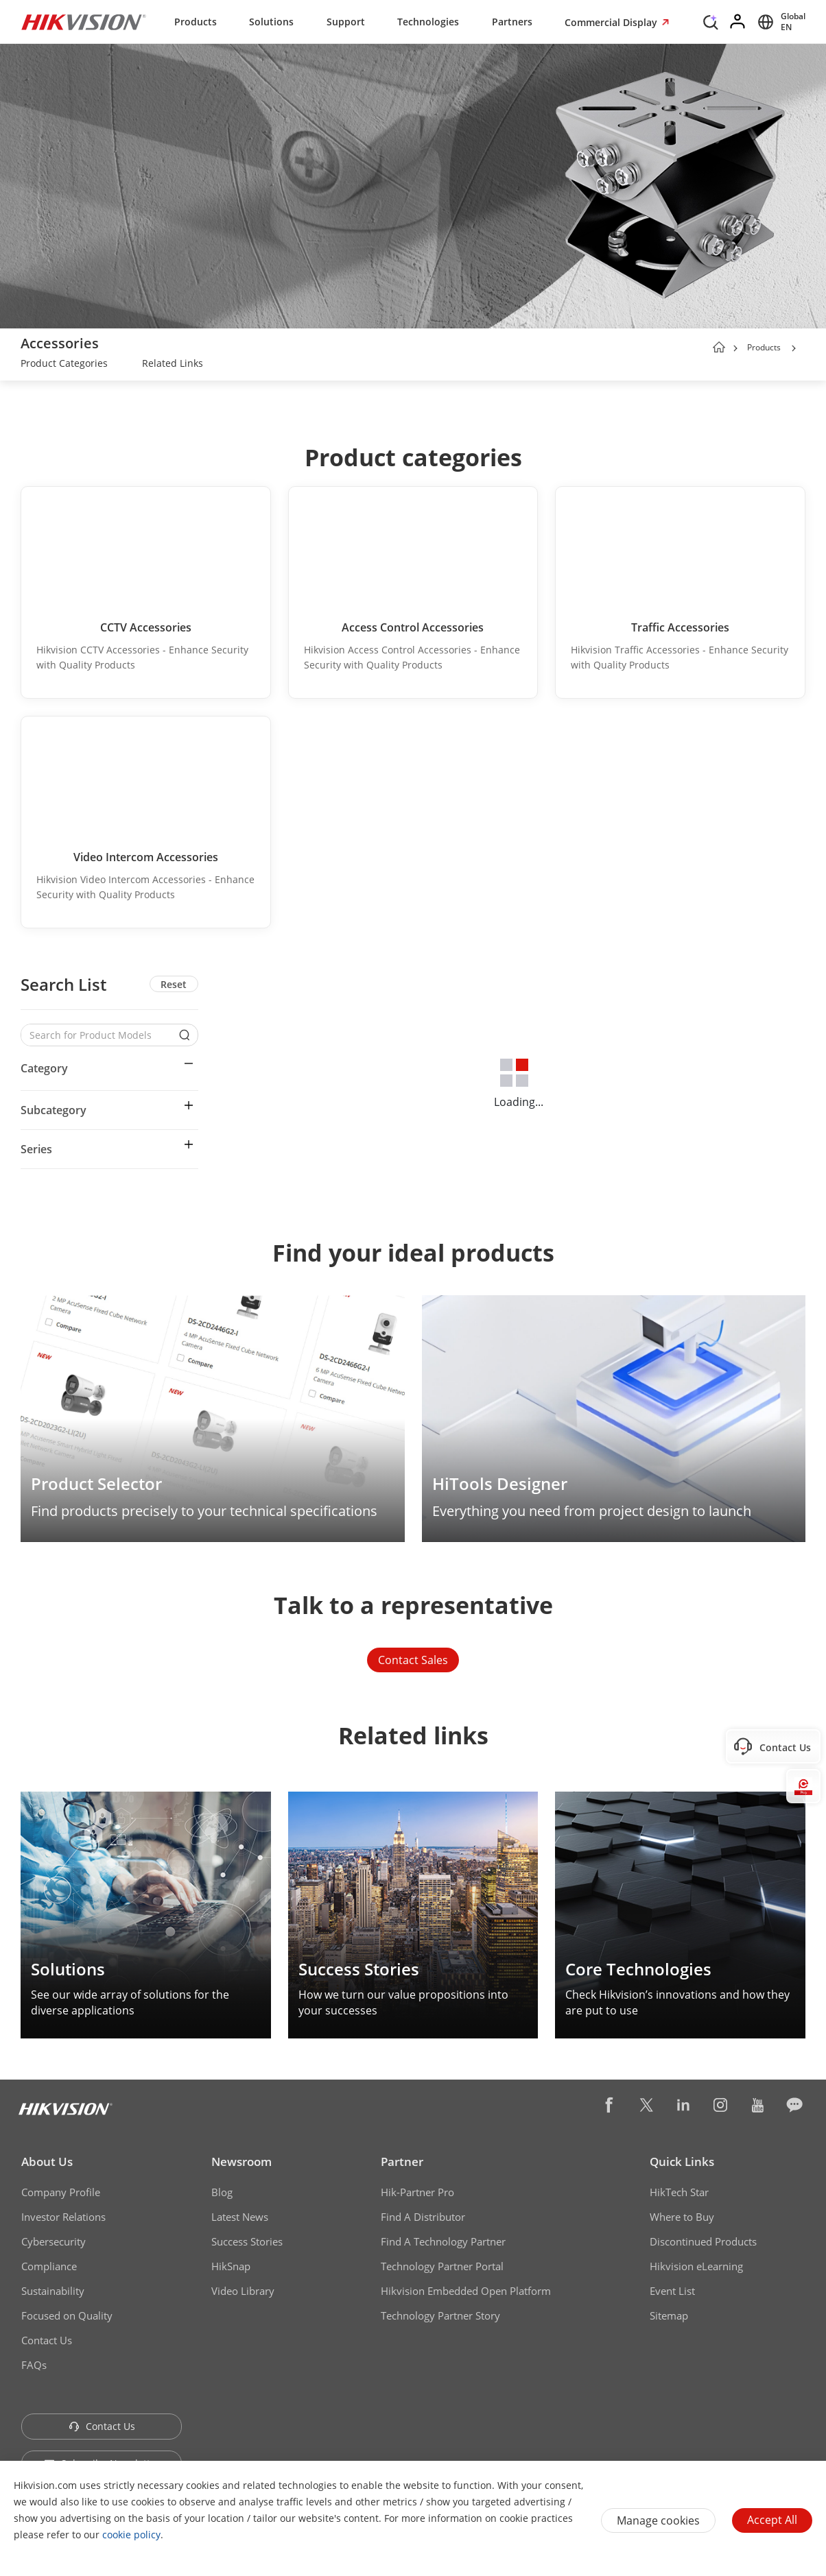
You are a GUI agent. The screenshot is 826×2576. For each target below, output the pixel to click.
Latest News (239, 2217)
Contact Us (46, 2340)
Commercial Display (612, 22)
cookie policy (131, 2534)
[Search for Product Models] (99, 1035)
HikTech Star (679, 2192)
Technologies (428, 21)
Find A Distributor (423, 2217)
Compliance (49, 2266)
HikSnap (230, 2266)
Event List (672, 2291)
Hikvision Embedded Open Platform (466, 2291)
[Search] (710, 20)
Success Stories (247, 2241)
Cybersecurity (53, 2241)
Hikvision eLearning (696, 2266)
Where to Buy (682, 2217)
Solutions (271, 21)
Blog (222, 2192)
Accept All (772, 2519)
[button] (793, 348)
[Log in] (738, 22)
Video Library (242, 2291)
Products (195, 21)
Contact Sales (413, 1660)
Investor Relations (63, 2217)
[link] (64, 365)
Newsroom (241, 2161)
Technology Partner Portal (442, 2266)
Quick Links (682, 2161)
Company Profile (60, 2192)
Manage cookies (658, 2520)
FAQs (34, 2365)
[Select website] (779, 22)
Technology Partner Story (440, 2315)
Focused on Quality (67, 2315)
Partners (512, 21)
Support (346, 21)
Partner (402, 2161)
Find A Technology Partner (443, 2241)
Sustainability (52, 2291)
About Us (47, 2161)
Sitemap (669, 2315)
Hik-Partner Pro (417, 2192)
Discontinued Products (703, 2241)
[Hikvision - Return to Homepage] (84, 22)
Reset (174, 984)
